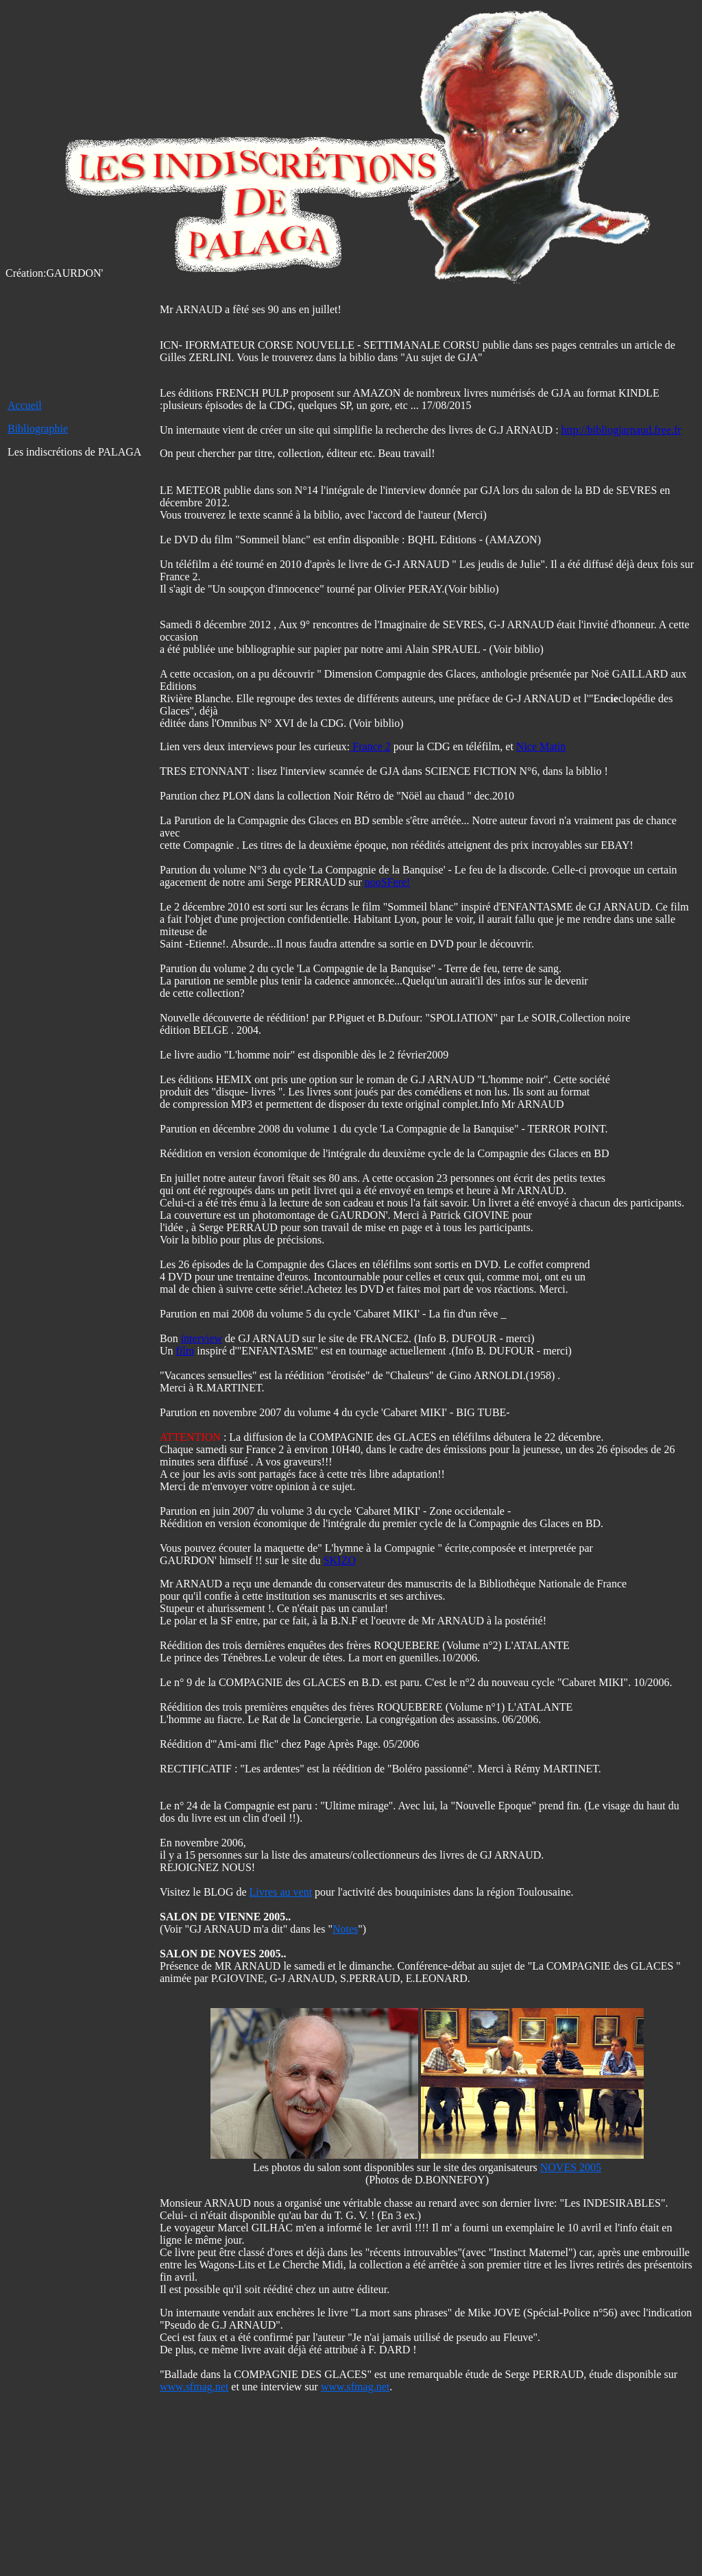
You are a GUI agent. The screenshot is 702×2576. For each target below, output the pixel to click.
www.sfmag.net (194, 2386)
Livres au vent (281, 1892)
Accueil (25, 405)
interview (201, 1338)
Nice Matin (541, 746)
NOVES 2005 (570, 2167)
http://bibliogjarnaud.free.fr (621, 430)
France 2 (370, 746)
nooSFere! (388, 882)
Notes (345, 1929)
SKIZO (340, 1560)
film (185, 1351)
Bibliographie (38, 428)
